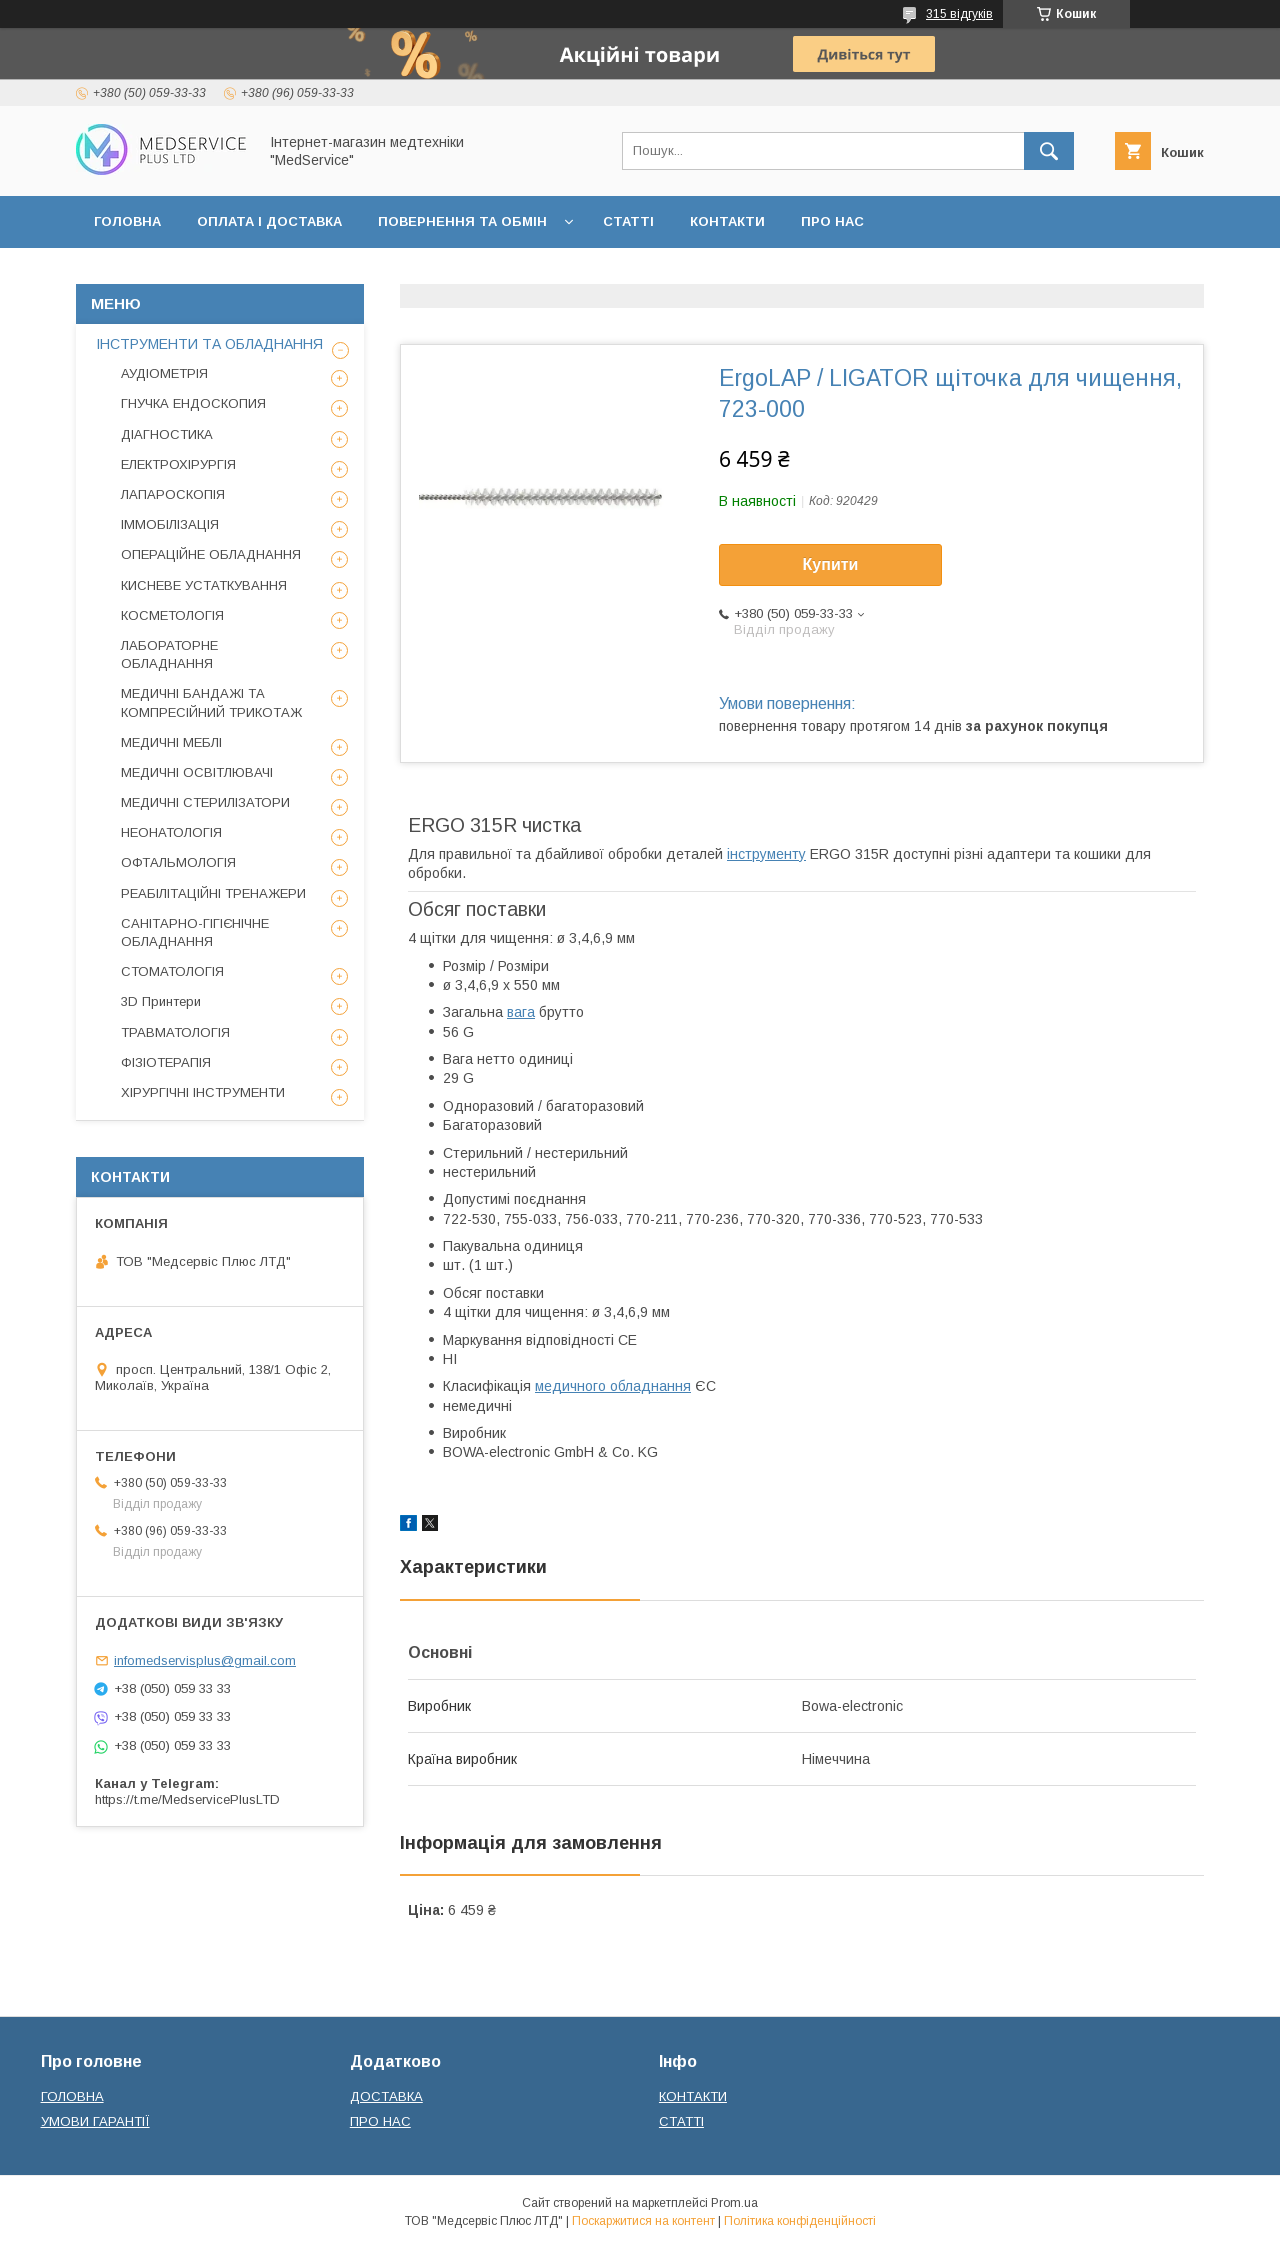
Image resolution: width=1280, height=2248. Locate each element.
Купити (831, 564)
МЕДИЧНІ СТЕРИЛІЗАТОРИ (205, 802)
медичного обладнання (613, 1386)
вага (521, 1012)
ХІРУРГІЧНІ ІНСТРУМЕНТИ (203, 1092)
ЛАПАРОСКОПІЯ (173, 494)
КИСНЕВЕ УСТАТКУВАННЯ (204, 585)
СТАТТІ (628, 221)
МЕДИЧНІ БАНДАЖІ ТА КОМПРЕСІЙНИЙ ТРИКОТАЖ (211, 702)
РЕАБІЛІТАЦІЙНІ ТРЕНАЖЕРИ (213, 893)
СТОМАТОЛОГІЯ (172, 971)
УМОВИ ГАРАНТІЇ (95, 2121)
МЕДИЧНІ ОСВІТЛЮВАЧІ (197, 772)
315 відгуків (959, 14)
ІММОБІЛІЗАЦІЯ (170, 524)
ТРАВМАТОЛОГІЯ (175, 1032)
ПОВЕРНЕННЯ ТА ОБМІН (462, 221)
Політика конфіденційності (800, 2221)
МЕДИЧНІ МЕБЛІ (171, 742)
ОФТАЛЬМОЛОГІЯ (178, 862)
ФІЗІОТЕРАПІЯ (166, 1062)
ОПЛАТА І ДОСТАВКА (269, 221)
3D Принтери (161, 1001)
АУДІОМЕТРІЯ (164, 373)
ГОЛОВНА (127, 221)
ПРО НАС (832, 221)
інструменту (766, 854)
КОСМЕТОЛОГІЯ (172, 615)
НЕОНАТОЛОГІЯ (171, 832)
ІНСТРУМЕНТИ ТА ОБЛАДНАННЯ (209, 344)
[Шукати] (1049, 151)
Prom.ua (734, 2203)
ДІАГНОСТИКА (167, 434)
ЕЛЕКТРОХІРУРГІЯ (178, 464)
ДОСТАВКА (386, 2096)
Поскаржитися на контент (643, 2221)
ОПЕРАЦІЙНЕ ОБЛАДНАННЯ (211, 554)
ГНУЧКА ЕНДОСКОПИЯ (193, 403)
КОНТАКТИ (727, 221)
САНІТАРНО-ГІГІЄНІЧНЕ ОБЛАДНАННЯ (195, 932)
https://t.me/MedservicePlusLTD (187, 1799)
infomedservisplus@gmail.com (205, 1660)
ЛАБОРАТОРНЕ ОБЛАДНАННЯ (169, 654)
